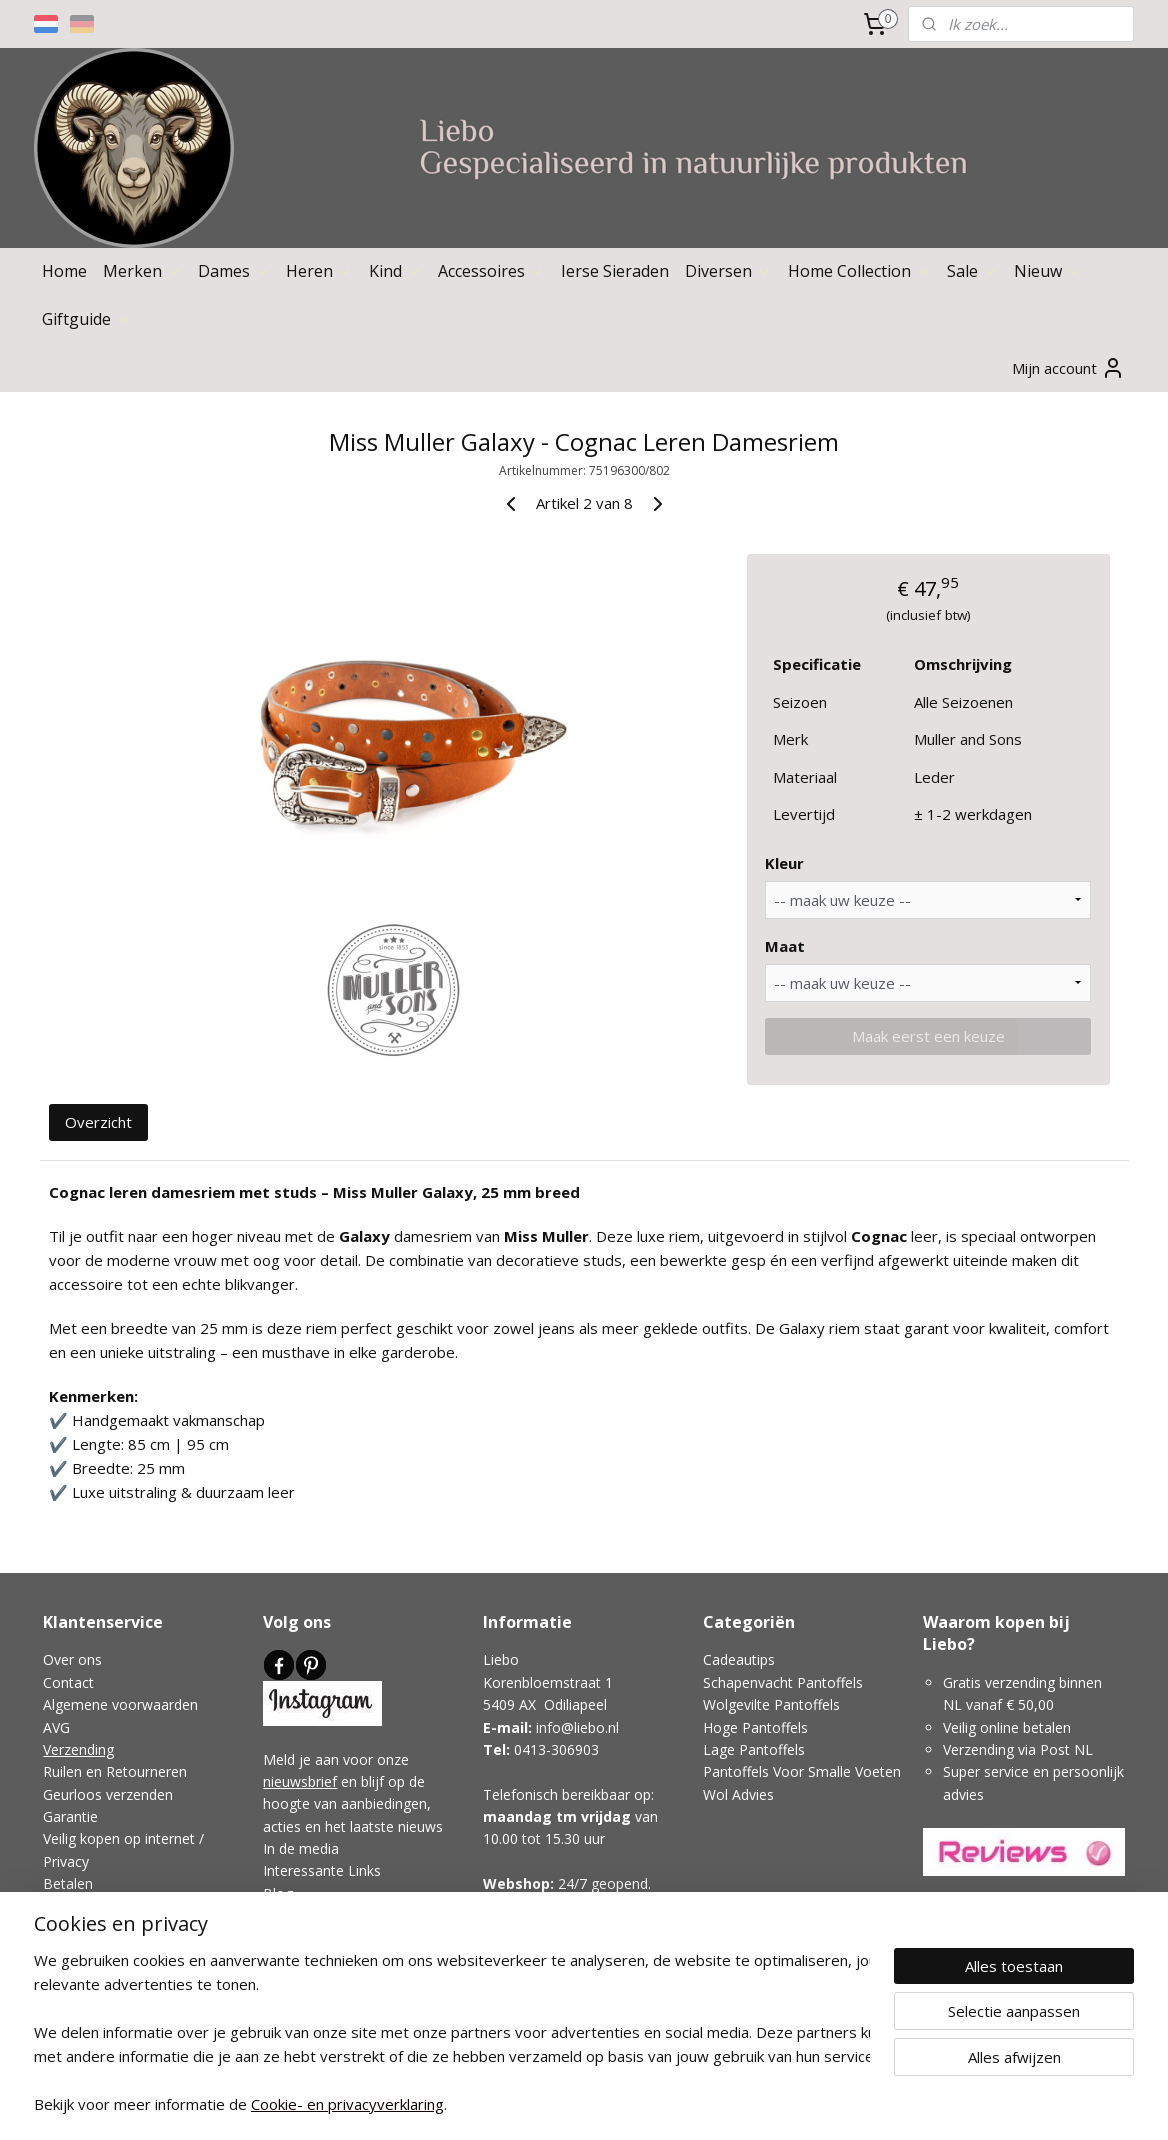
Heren (319, 271)
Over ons (72, 1659)
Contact (68, 1682)
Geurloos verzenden (108, 1794)
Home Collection (859, 271)
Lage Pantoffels (754, 1749)
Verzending (78, 1749)
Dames (234, 271)
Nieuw (1048, 271)
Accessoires (491, 271)
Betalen (68, 1883)
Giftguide (86, 319)
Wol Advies (738, 1794)
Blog (278, 1893)
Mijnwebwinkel (779, 2103)
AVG (56, 1727)
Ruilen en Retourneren (115, 1771)
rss (528, 2103)
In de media (301, 1848)
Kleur (784, 863)
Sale (972, 271)
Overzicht (98, 1122)
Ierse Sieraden (615, 271)
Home (64, 271)
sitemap (486, 2103)
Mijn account (1068, 368)
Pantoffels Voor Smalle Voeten (802, 1771)
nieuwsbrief (300, 1781)
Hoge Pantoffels (755, 1727)
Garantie (70, 1816)
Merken (142, 271)
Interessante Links (322, 1870)
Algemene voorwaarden (120, 1704)
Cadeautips (739, 1659)
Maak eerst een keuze (927, 1036)
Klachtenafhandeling (108, 1950)
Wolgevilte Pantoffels (771, 1704)
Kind (395, 271)
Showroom (521, 1928)
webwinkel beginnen (605, 2103)
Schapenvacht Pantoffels (783, 1682)
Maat (785, 946)
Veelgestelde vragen (108, 1906)
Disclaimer (77, 1928)
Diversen (728, 271)
